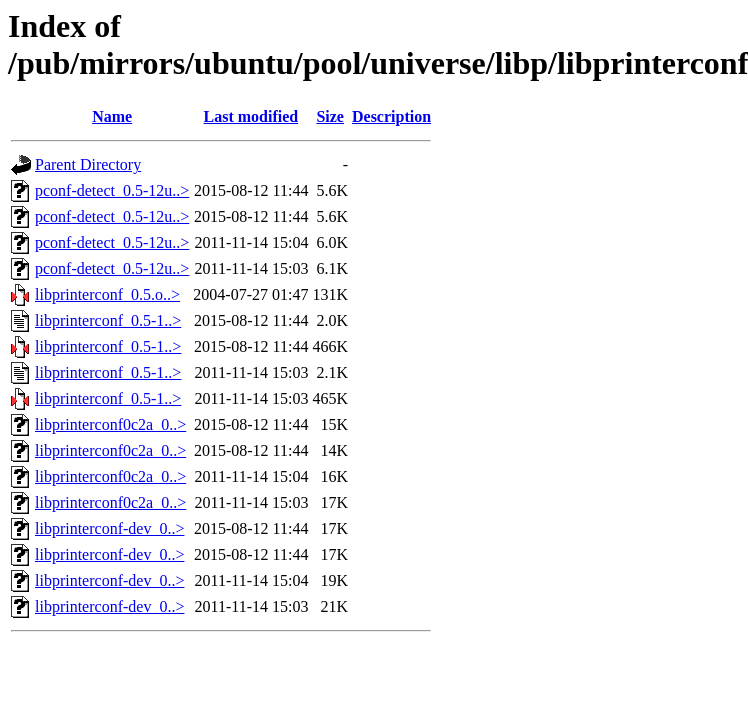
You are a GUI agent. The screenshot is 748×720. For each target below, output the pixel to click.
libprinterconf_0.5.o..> (107, 294)
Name (112, 116)
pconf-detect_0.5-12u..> (112, 190)
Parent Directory (88, 164)
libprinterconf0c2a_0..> (110, 424)
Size (330, 116)
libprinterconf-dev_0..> (109, 528)
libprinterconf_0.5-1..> (108, 320)
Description (391, 116)
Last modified (251, 116)
